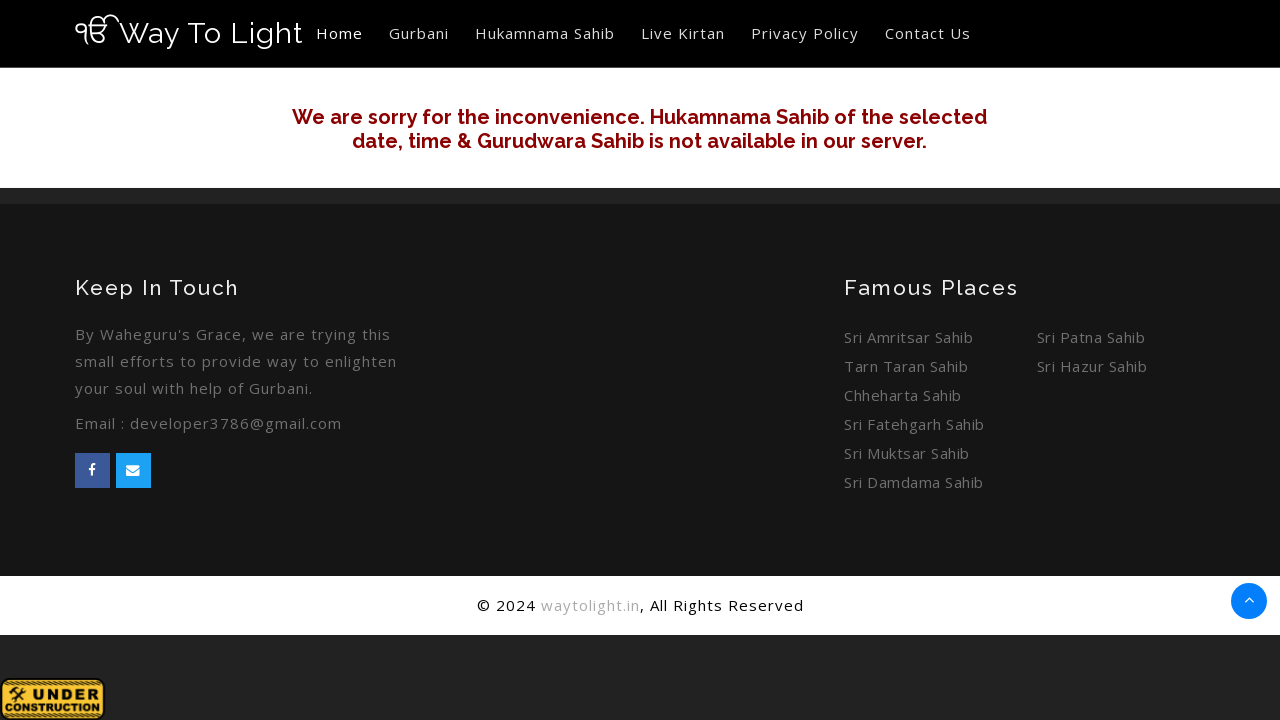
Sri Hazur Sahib (1092, 366)
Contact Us (928, 33)
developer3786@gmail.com (236, 423)
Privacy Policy (805, 33)
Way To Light (189, 33)
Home (339, 33)
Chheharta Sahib (903, 395)
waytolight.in (590, 605)
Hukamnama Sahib (545, 33)
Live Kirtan (683, 33)
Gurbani (419, 33)
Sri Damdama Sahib (914, 482)
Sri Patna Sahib (1091, 337)
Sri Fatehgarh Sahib (914, 424)
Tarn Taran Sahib (906, 366)
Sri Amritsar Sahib (908, 337)
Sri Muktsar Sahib (907, 453)
